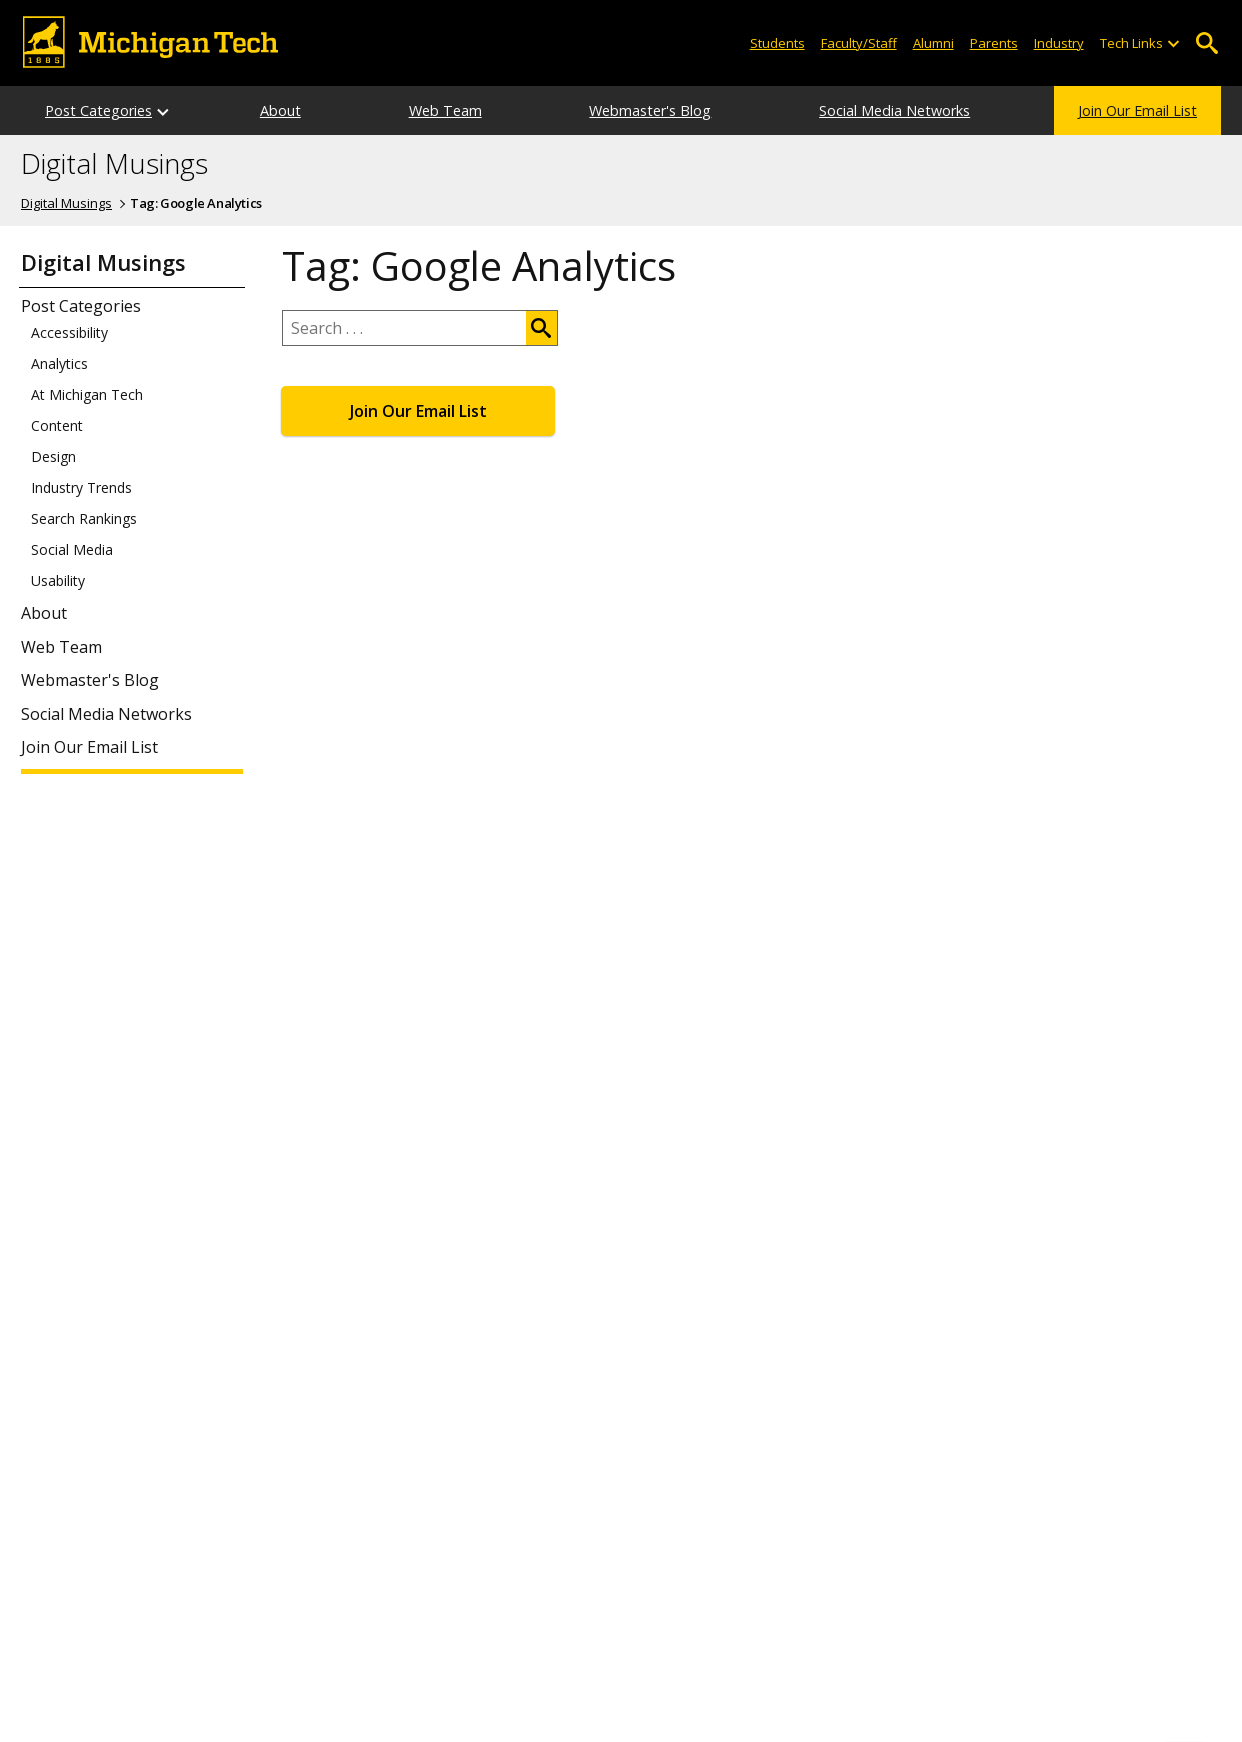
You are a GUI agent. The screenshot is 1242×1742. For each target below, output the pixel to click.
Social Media (72, 550)
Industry (1059, 43)
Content (57, 426)
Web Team (445, 110)
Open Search (1206, 43)
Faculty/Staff (859, 43)
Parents (994, 43)
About (280, 110)
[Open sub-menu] (1173, 43)
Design (53, 457)
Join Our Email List (1137, 110)
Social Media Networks (894, 110)
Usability (58, 581)
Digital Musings (114, 164)
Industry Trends (81, 488)
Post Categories (98, 110)
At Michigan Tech (87, 395)
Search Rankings (84, 519)
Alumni (933, 43)
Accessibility (69, 333)
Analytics (59, 364)
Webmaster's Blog (650, 110)
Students (777, 43)
